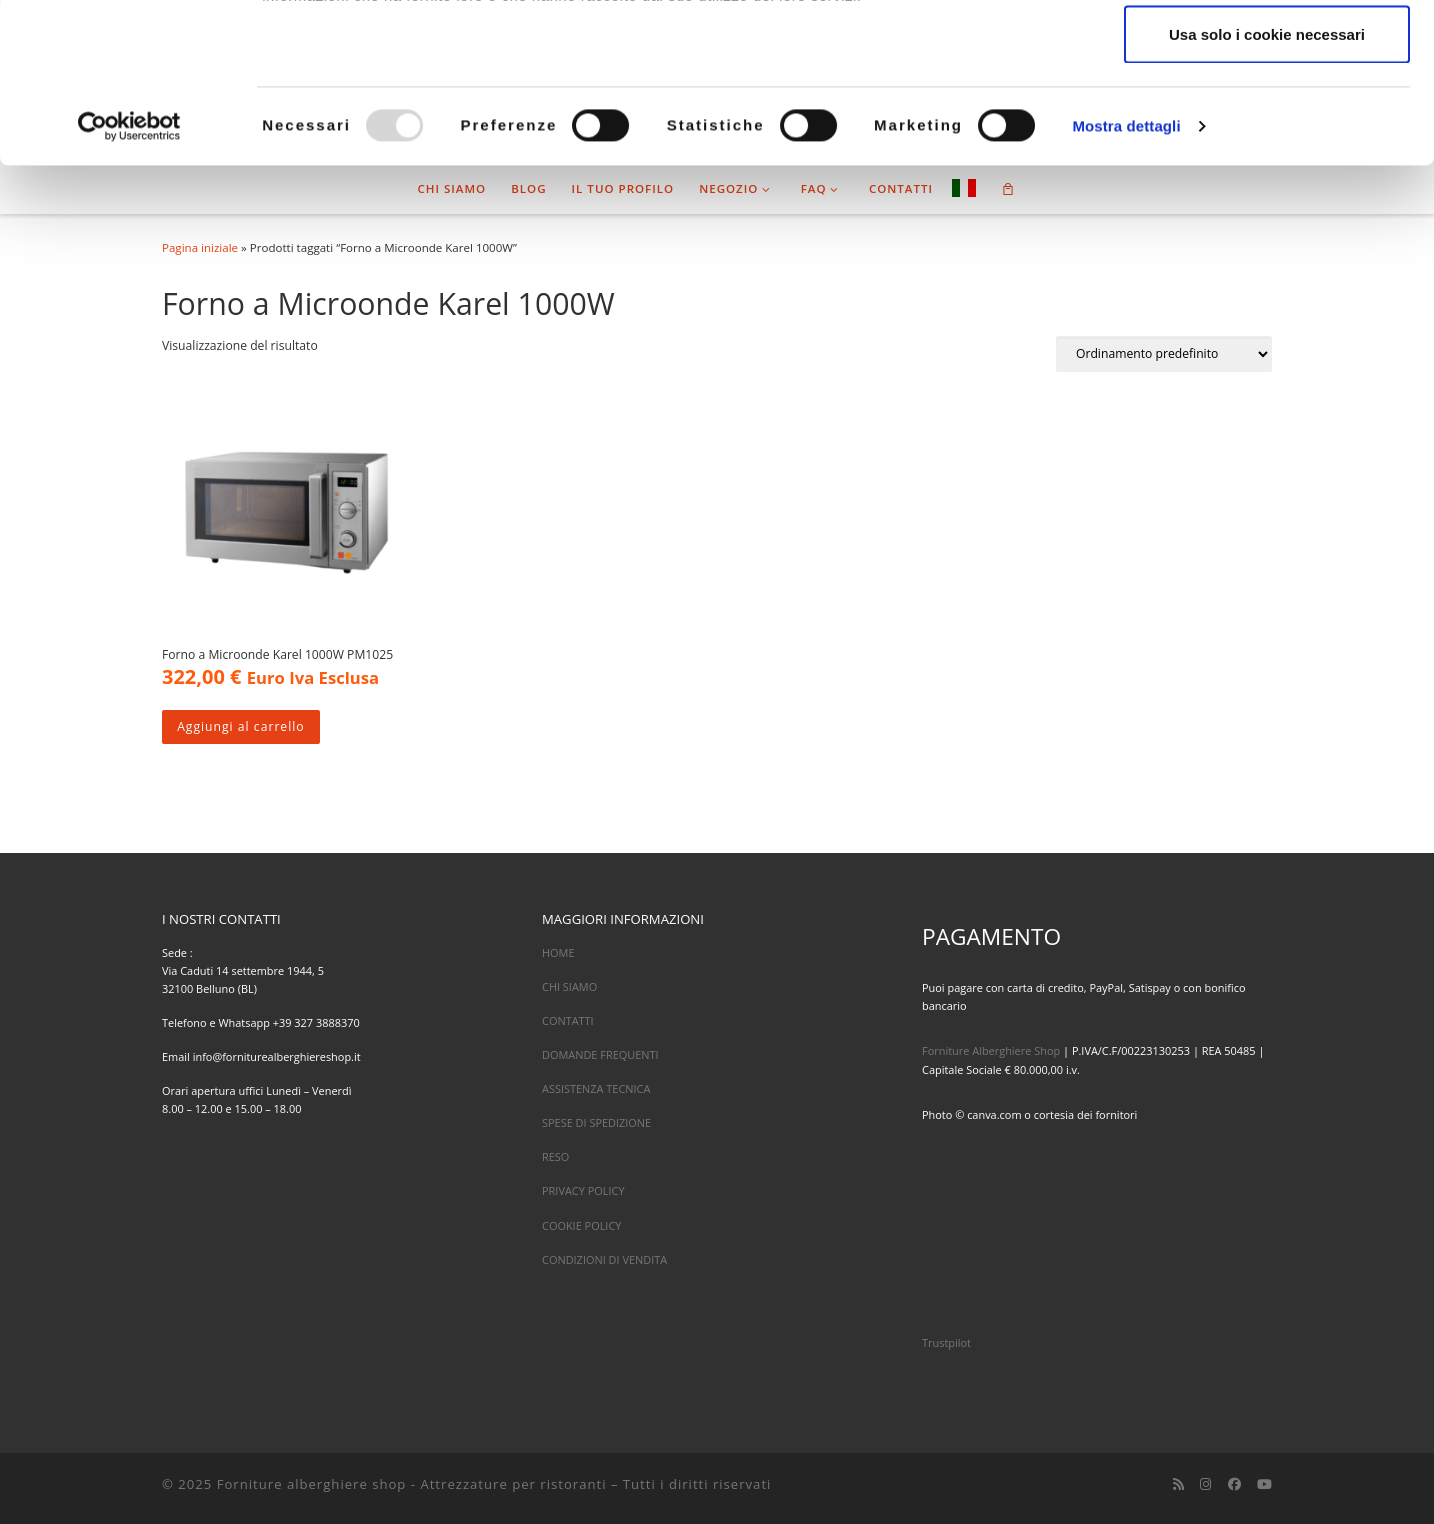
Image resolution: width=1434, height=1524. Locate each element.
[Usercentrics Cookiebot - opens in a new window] (129, 276)
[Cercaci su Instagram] (1205, 1484)
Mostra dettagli (1126, 275)
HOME (558, 952)
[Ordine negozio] (1164, 354)
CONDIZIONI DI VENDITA (604, 1259)
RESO (555, 1156)
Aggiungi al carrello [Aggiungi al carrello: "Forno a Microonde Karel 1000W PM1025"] (240, 726)
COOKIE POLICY (581, 1225)
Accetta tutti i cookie (1267, 52)
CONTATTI (568, 1020)
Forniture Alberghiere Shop (991, 1050)
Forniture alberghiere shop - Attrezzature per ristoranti (412, 1484)
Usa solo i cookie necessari (1267, 183)
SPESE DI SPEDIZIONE (596, 1122)
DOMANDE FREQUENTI (600, 1054)
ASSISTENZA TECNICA (596, 1088)
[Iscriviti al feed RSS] (1178, 1484)
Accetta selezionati (1266, 118)
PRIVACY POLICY (583, 1190)
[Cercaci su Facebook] (1234, 1484)
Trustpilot (946, 1342)
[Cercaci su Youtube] (1264, 1484)
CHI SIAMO (569, 986)
